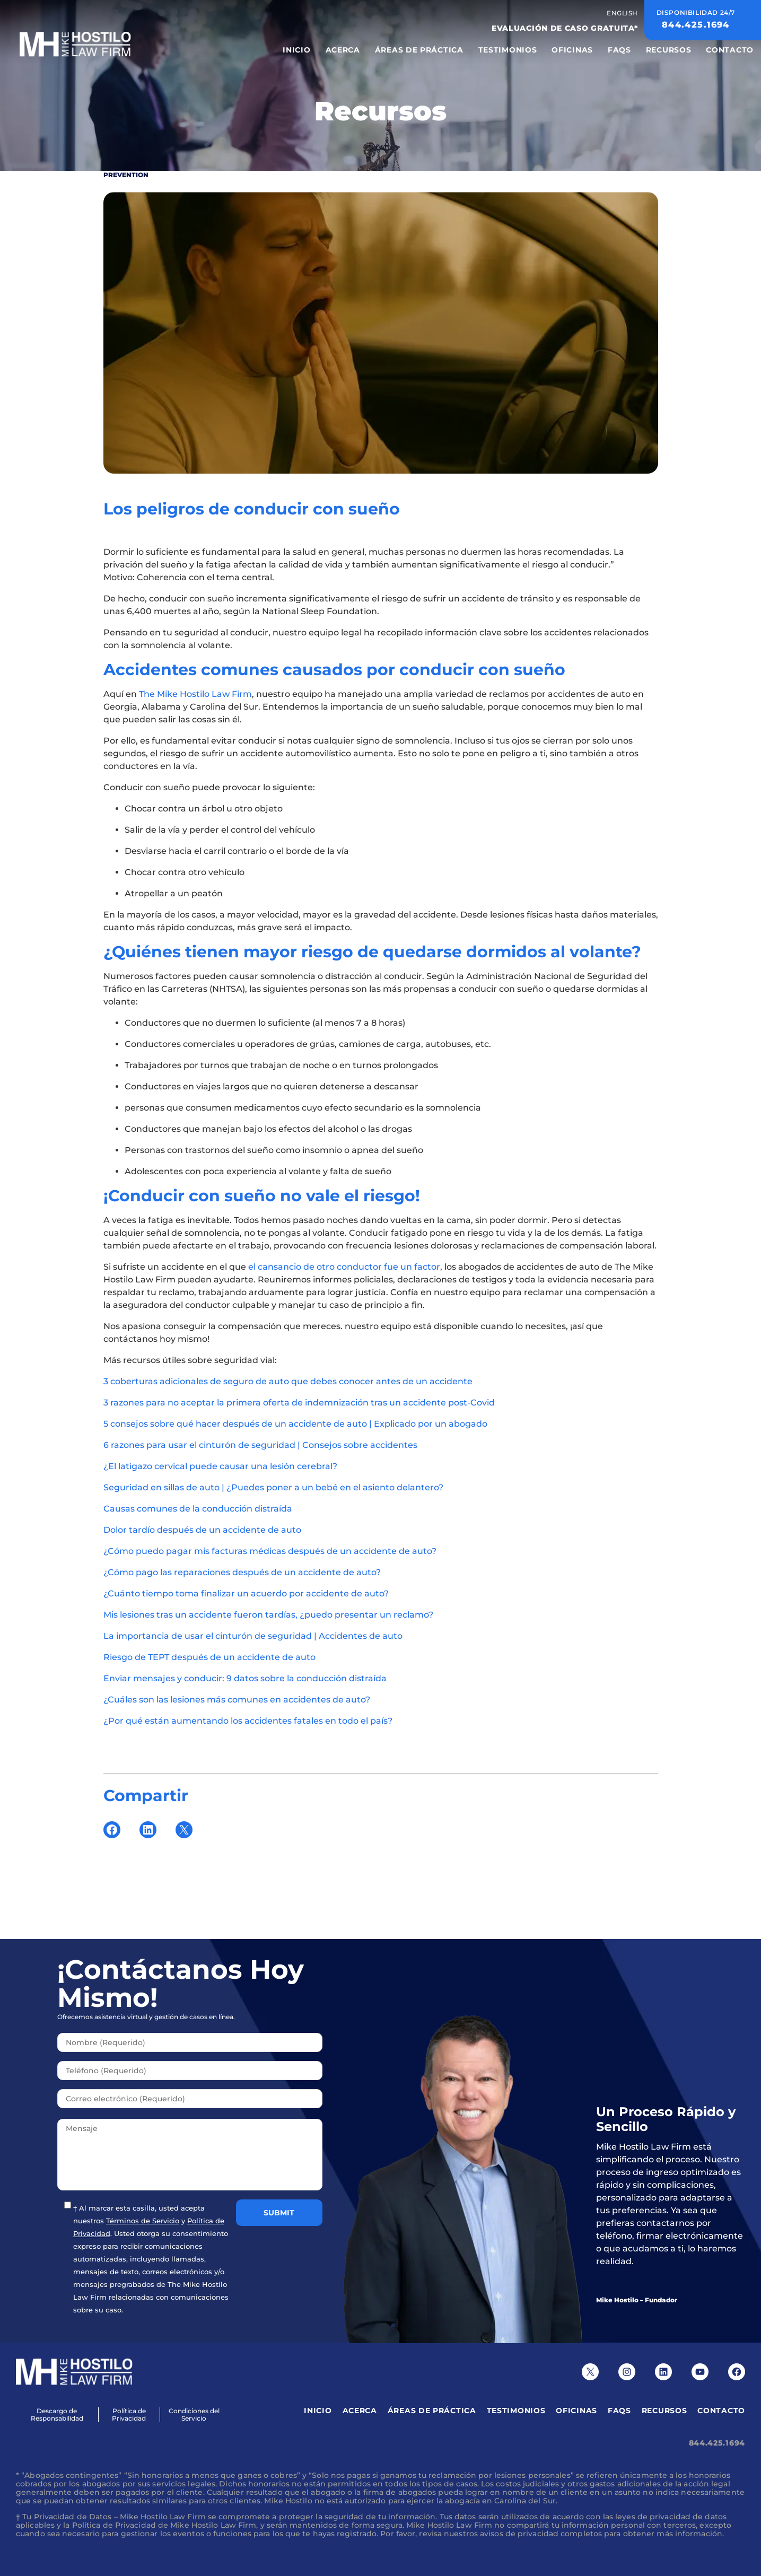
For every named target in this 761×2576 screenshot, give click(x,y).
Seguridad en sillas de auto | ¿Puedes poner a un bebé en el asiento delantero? (273, 1487)
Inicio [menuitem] (296, 50)
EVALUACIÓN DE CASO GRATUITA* (565, 28)
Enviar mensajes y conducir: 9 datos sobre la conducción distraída (245, 1678)
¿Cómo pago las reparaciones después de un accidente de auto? (242, 1572)
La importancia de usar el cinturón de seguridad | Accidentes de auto (253, 1636)
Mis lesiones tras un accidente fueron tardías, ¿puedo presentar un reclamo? (268, 1615)
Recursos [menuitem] (669, 50)
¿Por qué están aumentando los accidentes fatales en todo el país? (247, 1721)
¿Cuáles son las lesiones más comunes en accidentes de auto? (236, 1700)
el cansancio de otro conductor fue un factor (344, 1267)
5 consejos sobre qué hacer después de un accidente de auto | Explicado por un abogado (295, 1424)
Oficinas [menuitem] (572, 50)
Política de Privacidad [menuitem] (129, 2414)
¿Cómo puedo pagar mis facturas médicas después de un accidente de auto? (269, 1551)
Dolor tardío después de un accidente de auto (202, 1530)
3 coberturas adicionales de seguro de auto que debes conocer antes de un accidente (288, 1381)
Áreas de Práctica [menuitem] (419, 50)
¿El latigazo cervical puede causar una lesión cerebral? (220, 1466)
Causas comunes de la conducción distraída (197, 1509)
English (622, 13)
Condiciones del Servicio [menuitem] (194, 2414)
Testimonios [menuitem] (507, 50)
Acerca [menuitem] (343, 50)
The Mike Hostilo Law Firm (195, 694)
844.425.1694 (717, 2443)
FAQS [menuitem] (619, 50)
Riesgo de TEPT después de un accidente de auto (209, 1657)
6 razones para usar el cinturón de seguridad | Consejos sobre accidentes (260, 1445)
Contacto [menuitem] (730, 50)
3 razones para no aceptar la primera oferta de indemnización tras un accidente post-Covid (299, 1403)
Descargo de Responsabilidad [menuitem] (57, 2414)
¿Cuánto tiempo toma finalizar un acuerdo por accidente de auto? (246, 1593)
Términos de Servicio (142, 2220)
